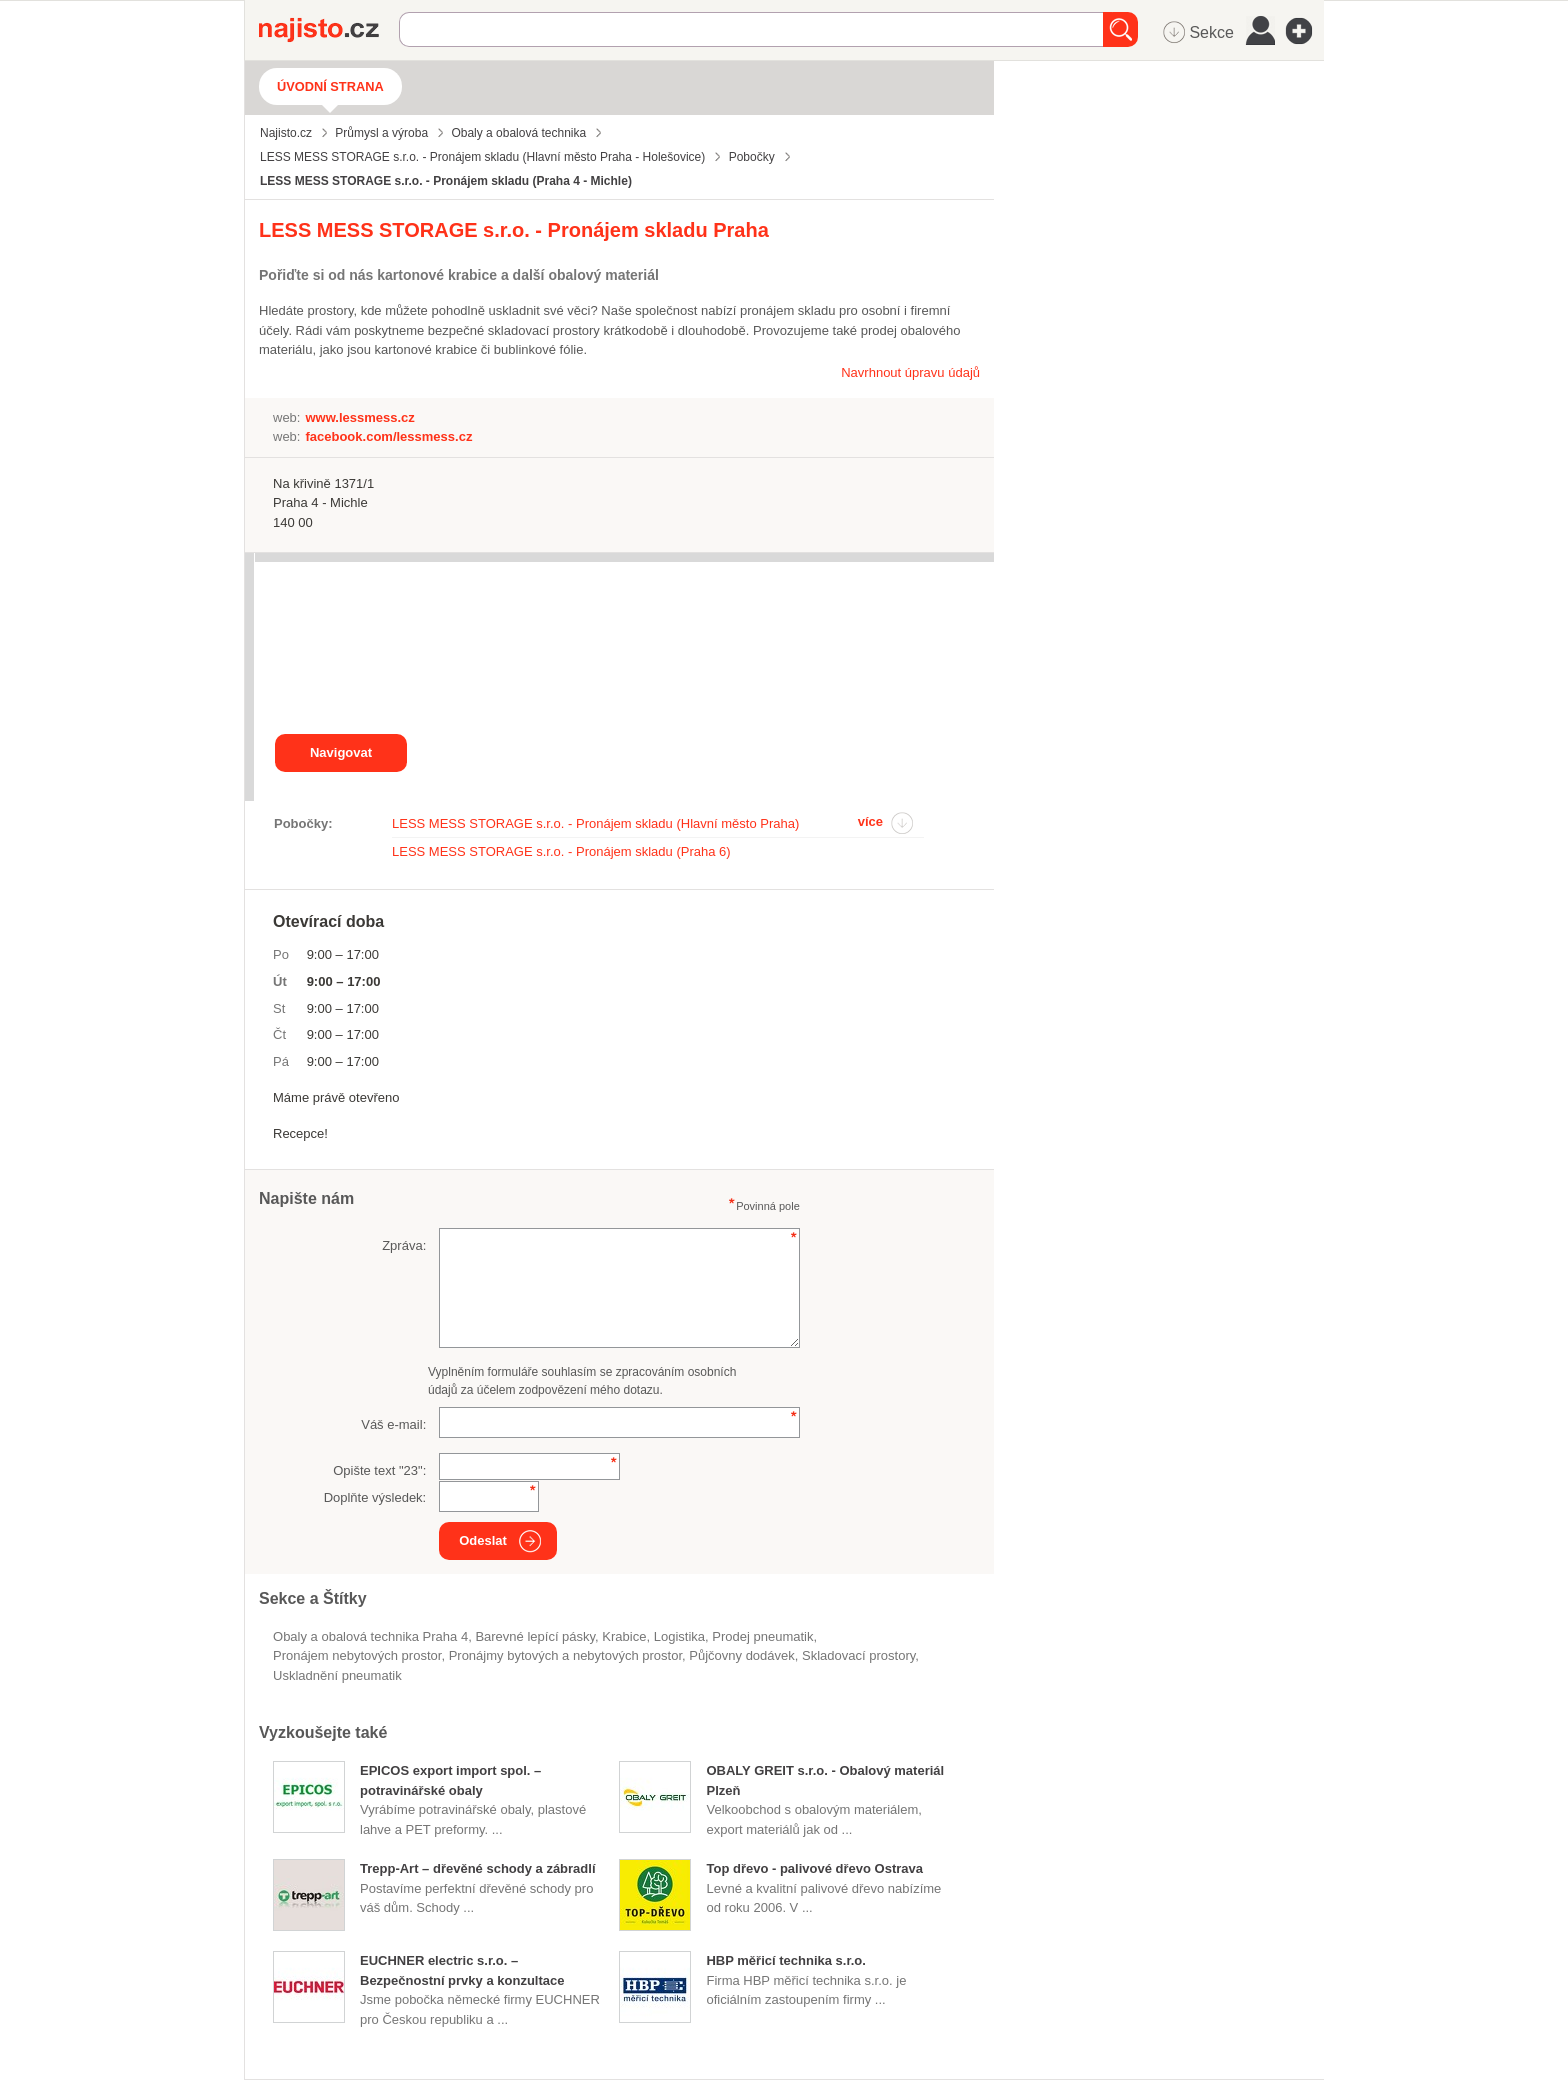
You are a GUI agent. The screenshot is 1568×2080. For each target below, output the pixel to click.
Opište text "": (379, 1470)
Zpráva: (404, 1245)
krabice (624, 1636)
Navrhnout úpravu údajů (910, 372)
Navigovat (341, 752)
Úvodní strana (330, 86)
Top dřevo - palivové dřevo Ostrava (814, 1868)
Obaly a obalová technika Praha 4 (370, 1636)
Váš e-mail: (393, 1424)
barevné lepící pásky (535, 1636)
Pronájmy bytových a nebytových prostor (565, 1655)
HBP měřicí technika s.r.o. (785, 1960)
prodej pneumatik (762, 1636)
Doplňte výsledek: (375, 1497)
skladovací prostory (858, 1655)
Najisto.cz (329, 30)
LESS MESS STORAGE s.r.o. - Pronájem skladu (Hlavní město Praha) (595, 823)
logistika (679, 1636)
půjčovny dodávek (742, 1655)
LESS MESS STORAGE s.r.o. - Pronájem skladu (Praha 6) (561, 851)
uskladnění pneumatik (337, 1675)
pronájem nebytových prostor (357, 1655)
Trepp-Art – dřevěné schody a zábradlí (478, 1868)
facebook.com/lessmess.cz (388, 436)
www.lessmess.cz (359, 417)
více (870, 821)
